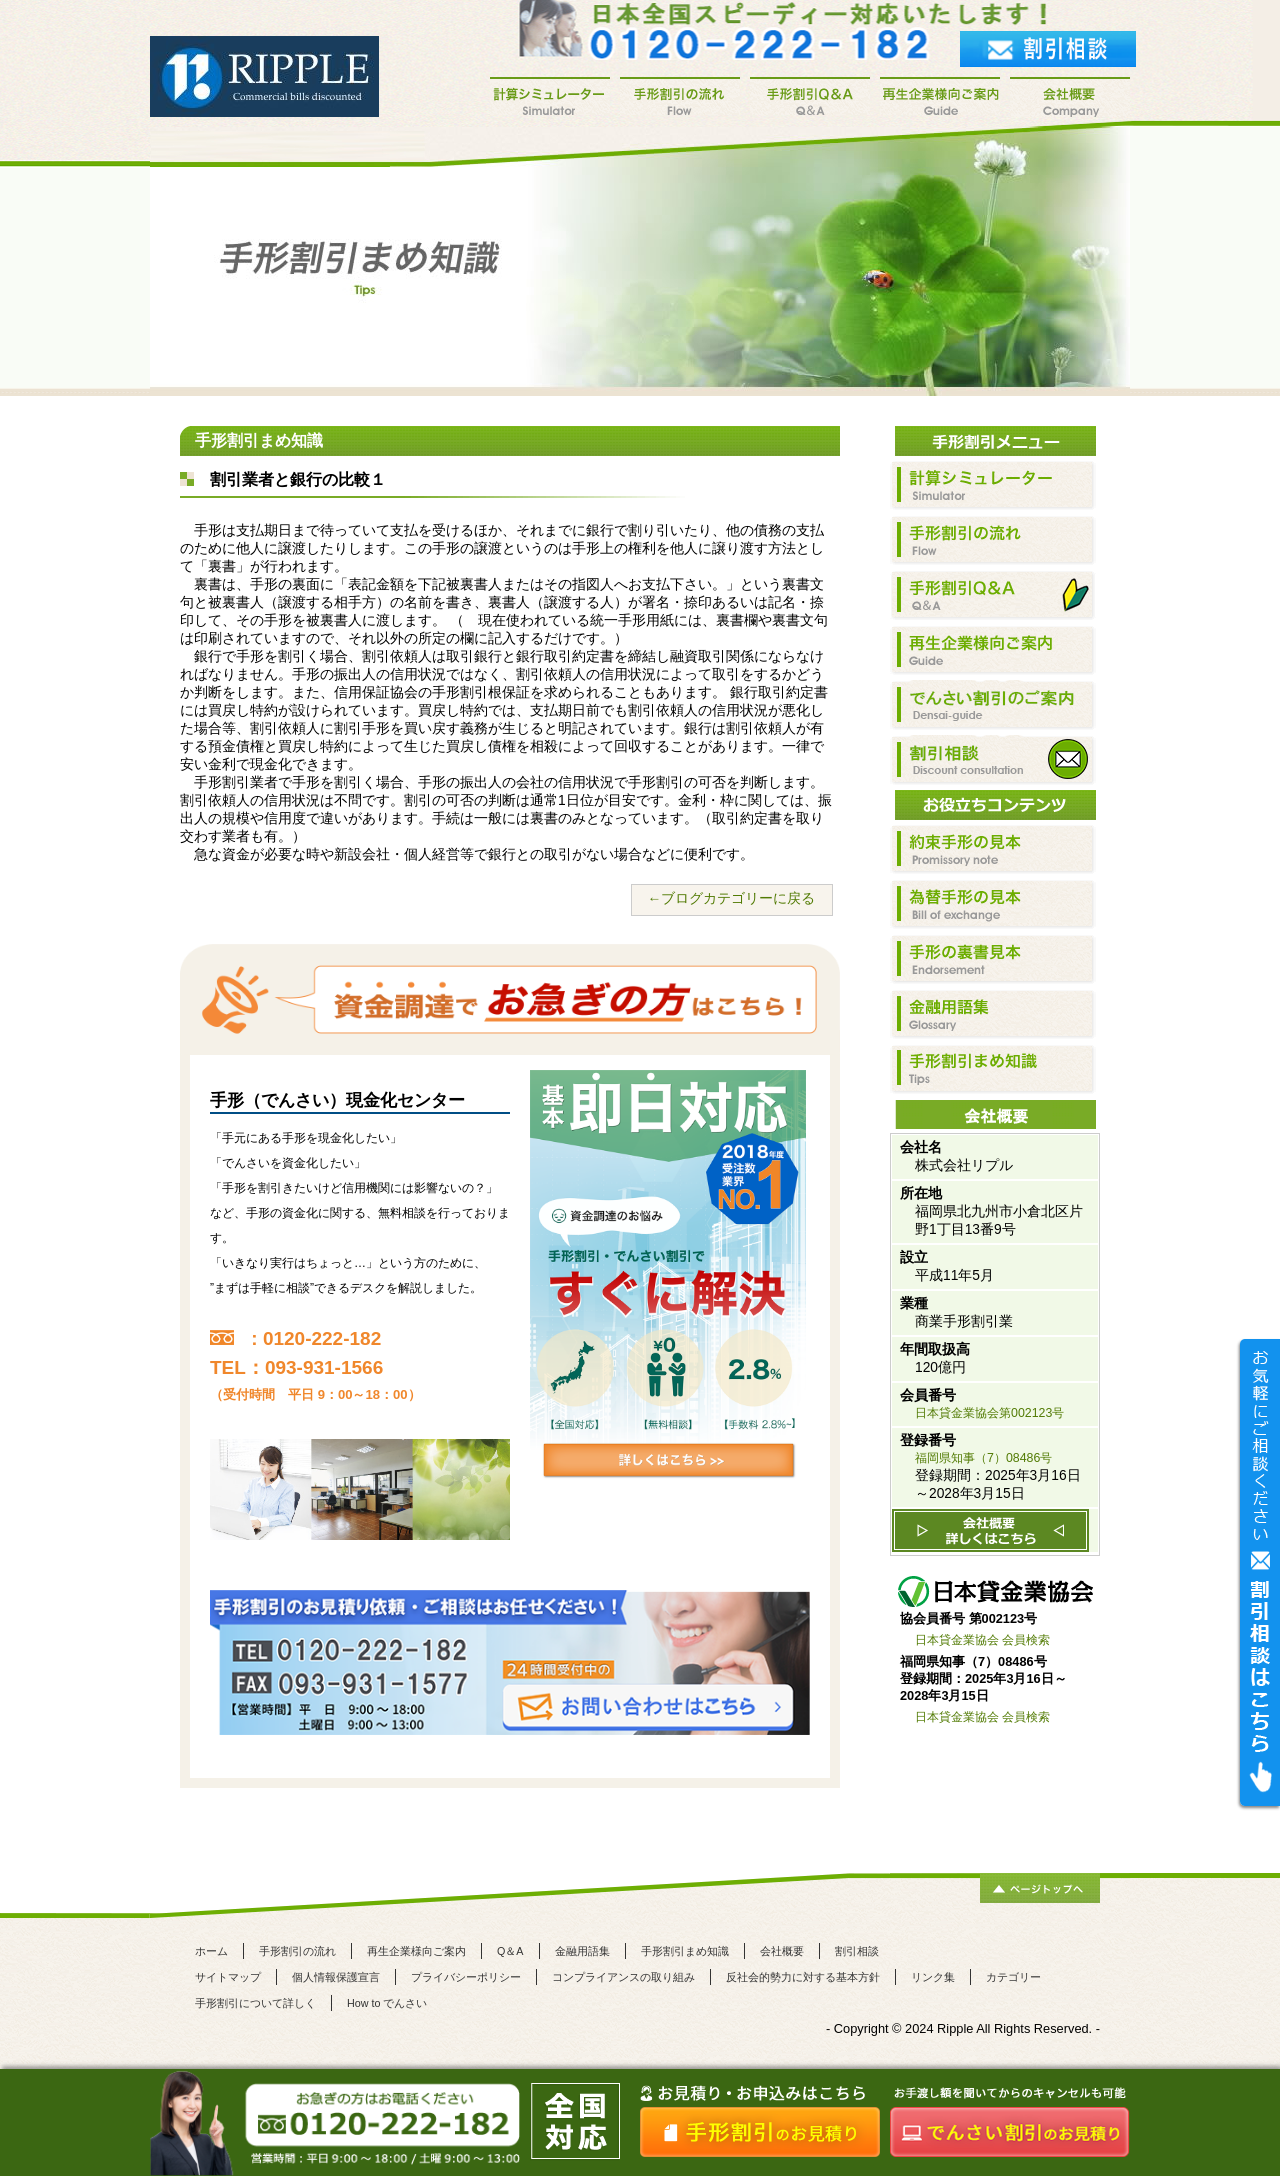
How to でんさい (387, 2003)
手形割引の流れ (297, 1951)
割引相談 (857, 1951)
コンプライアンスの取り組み (623, 1977)
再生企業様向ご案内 (416, 1951)
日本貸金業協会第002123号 (989, 1413)
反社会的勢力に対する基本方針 (803, 1977)
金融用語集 (582, 1951)
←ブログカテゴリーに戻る (731, 898)
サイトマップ (228, 1977)
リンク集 (933, 1977)
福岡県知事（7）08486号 (983, 1458)
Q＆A (510, 1951)
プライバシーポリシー (466, 1977)
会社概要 (782, 1951)
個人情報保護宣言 (336, 1977)
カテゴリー (1013, 1977)
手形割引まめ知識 (685, 1951)
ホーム (211, 1951)
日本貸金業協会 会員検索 (982, 1640)
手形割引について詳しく (255, 2003)
